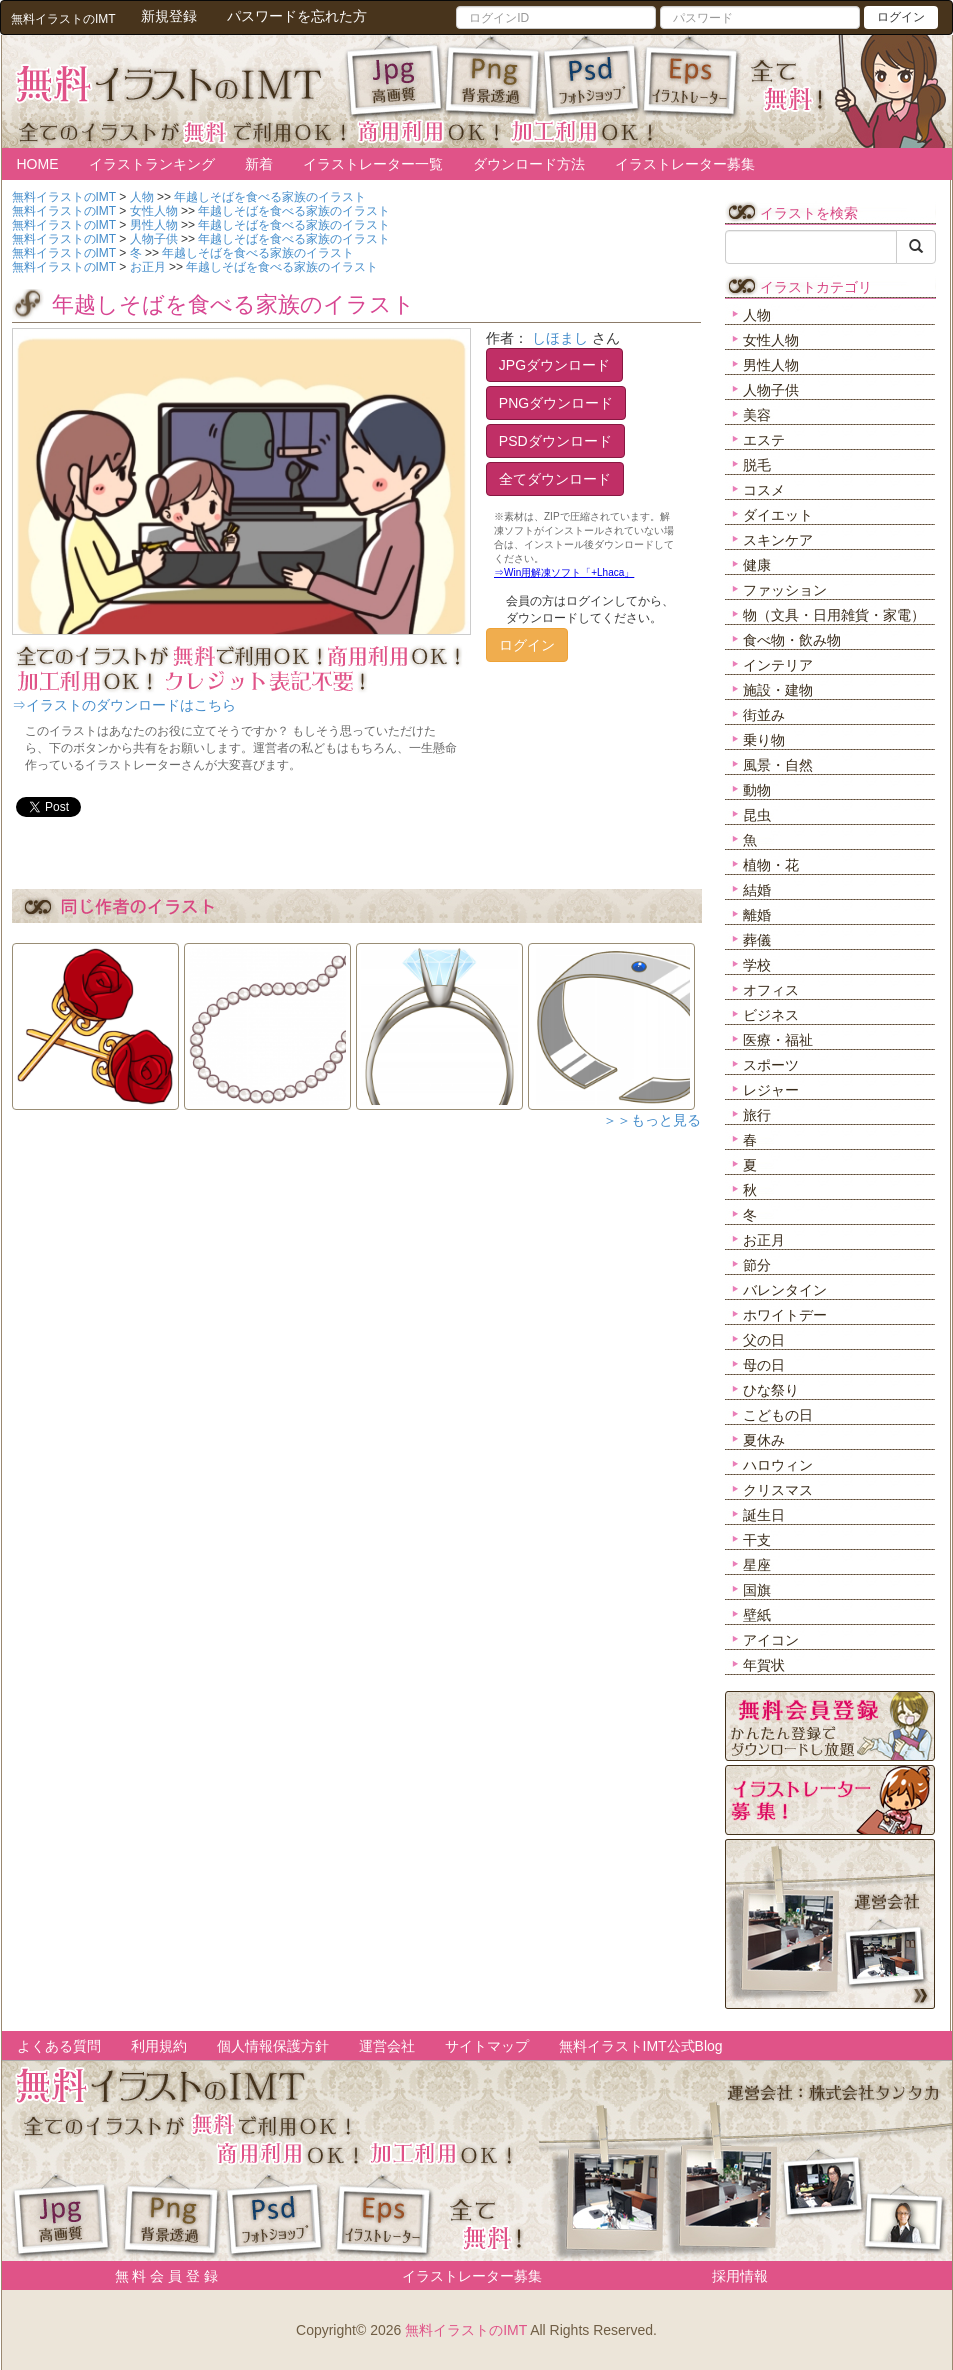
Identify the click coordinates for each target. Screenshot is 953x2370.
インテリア (778, 665)
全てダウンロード (555, 479)
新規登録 (169, 16)
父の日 (764, 1340)
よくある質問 (59, 2046)
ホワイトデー (785, 1315)
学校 (757, 965)
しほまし (560, 338)
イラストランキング (152, 164)
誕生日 (764, 1515)
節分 (757, 1265)
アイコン (771, 1640)
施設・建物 (778, 690)
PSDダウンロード (555, 441)
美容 (757, 415)
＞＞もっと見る (652, 1120)
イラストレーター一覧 (373, 164)
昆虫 (757, 815)
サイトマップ (487, 2046)
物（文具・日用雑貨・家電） (834, 615)
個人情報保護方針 (273, 2046)
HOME (38, 164)
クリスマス (778, 1490)
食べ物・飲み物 (792, 640)
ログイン (901, 17)
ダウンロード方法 (529, 164)
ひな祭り (771, 1390)
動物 (757, 790)
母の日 (764, 1365)
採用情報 (740, 2276)
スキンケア (778, 540)
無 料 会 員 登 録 (159, 2276)
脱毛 (757, 465)
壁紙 (757, 1615)
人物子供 (771, 390)
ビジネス (771, 1015)
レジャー (771, 1090)
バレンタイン (785, 1290)
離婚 (757, 915)
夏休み (764, 1440)
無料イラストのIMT (466, 2330)
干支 (757, 1540)
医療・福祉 (778, 1040)
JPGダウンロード (554, 365)
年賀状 (764, 1665)
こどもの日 (778, 1415)
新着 (259, 164)
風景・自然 (778, 765)
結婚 (757, 890)
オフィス (771, 990)
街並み (764, 715)
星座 (757, 1565)
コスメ (764, 490)
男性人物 (771, 365)
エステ (764, 440)
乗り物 (764, 740)
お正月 (764, 1240)
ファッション (785, 590)
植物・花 (771, 865)
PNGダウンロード (556, 403)
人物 (757, 315)
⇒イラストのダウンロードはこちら (124, 705)
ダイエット (778, 515)
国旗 (757, 1590)
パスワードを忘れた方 (297, 16)
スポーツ (771, 1065)
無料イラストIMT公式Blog (641, 2046)
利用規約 (159, 2046)
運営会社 (387, 2046)
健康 (757, 565)
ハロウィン (778, 1465)
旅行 (757, 1115)
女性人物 (771, 340)
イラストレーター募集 (685, 164)
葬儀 (757, 940)
